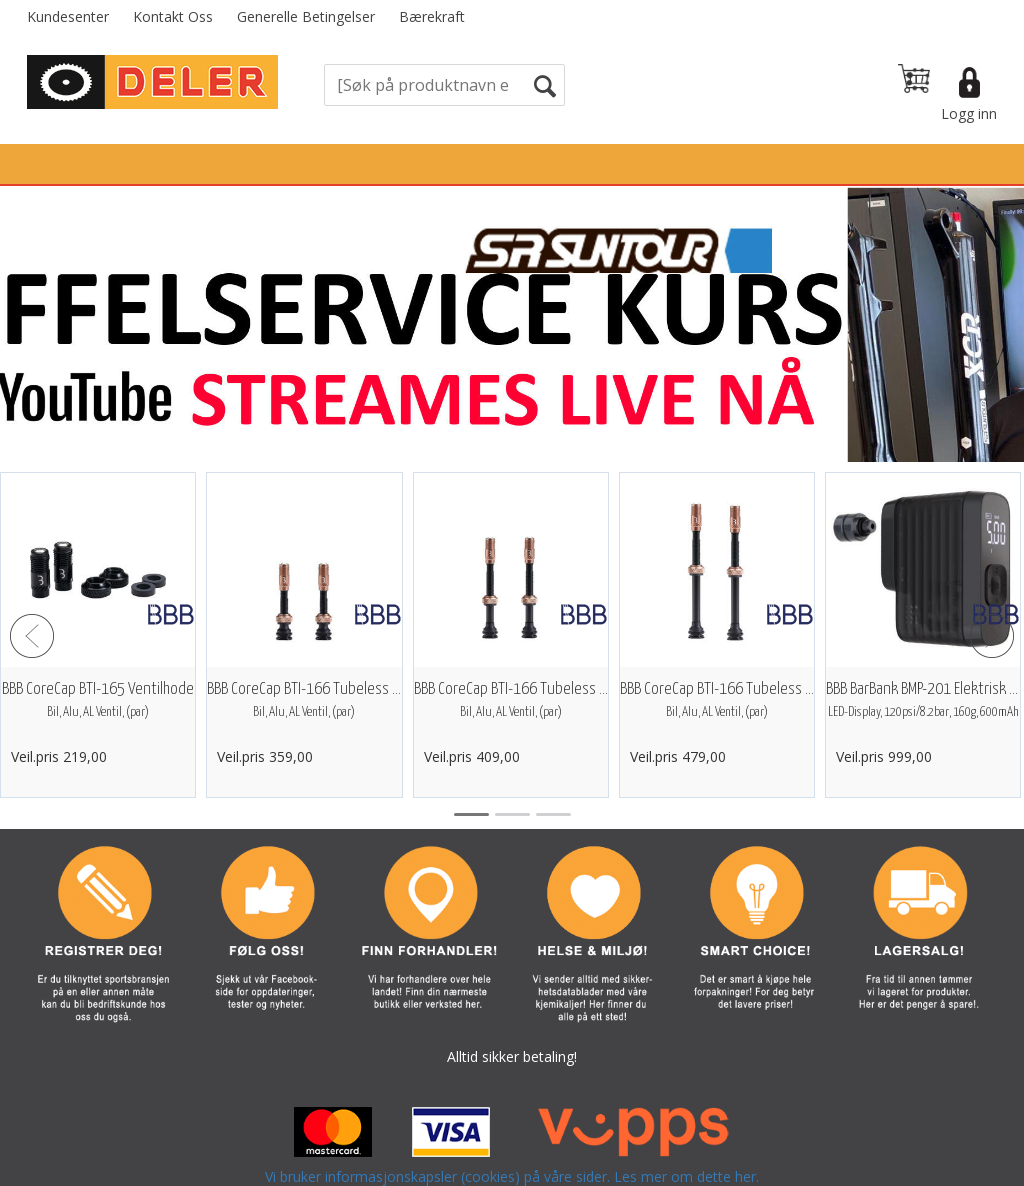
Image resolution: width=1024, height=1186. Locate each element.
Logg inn (969, 113)
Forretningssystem (545, 1165)
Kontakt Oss (173, 16)
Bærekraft (432, 16)
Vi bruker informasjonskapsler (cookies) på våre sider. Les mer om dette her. (512, 1125)
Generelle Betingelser (306, 16)
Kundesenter (68, 16)
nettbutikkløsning (686, 1165)
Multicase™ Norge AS (873, 1165)
